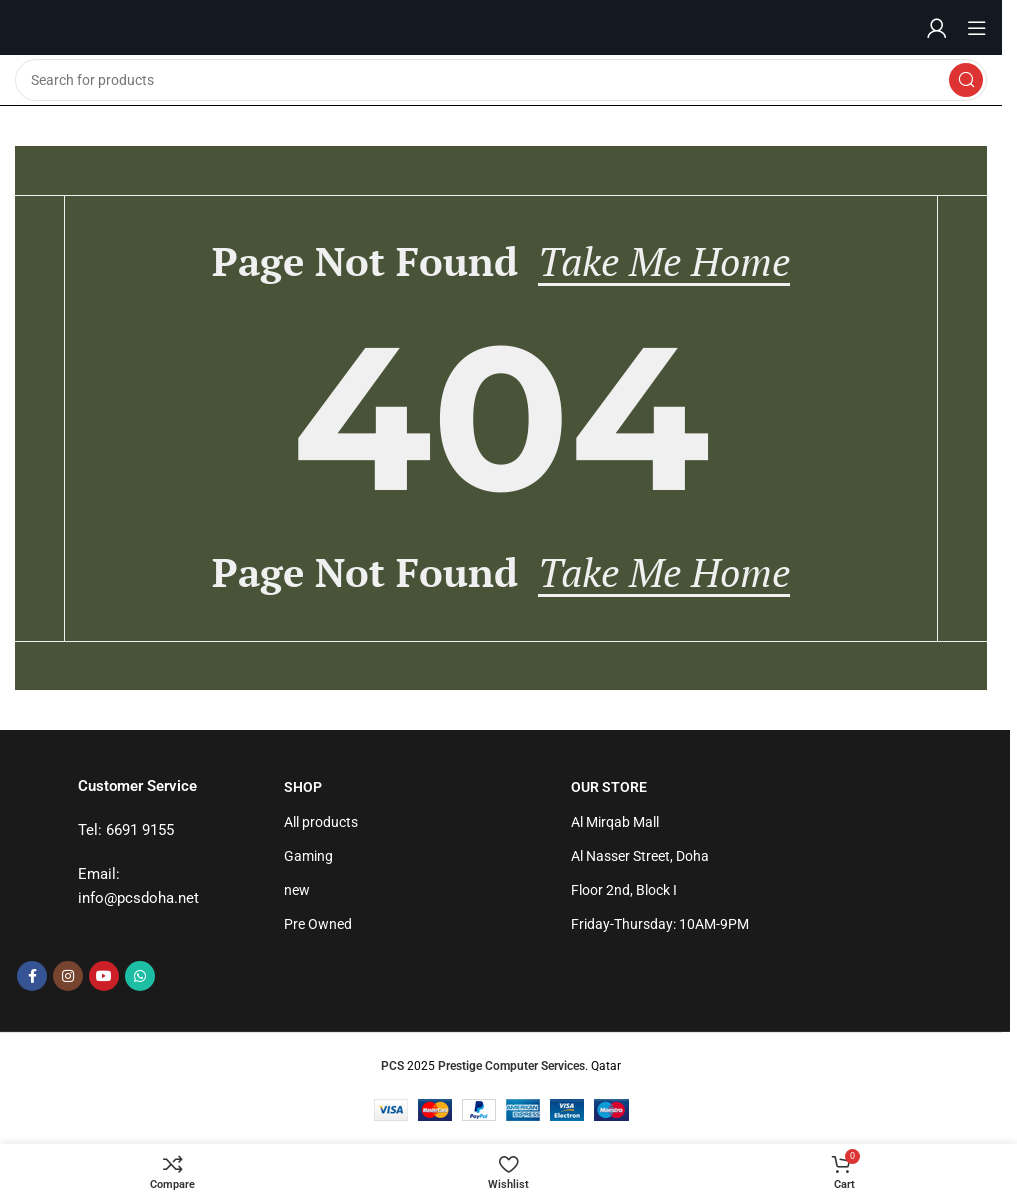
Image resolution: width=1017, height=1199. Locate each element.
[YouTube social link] (104, 976)
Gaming (308, 856)
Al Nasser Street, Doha (640, 856)
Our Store (609, 787)
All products (321, 822)
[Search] (501, 80)
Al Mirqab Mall (615, 822)
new (297, 890)
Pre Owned (318, 924)
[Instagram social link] (68, 976)
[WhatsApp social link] (140, 976)
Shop (303, 787)
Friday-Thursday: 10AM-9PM (660, 924)
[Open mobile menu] (977, 28)
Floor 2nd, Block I (624, 890)
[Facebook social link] (32, 976)
